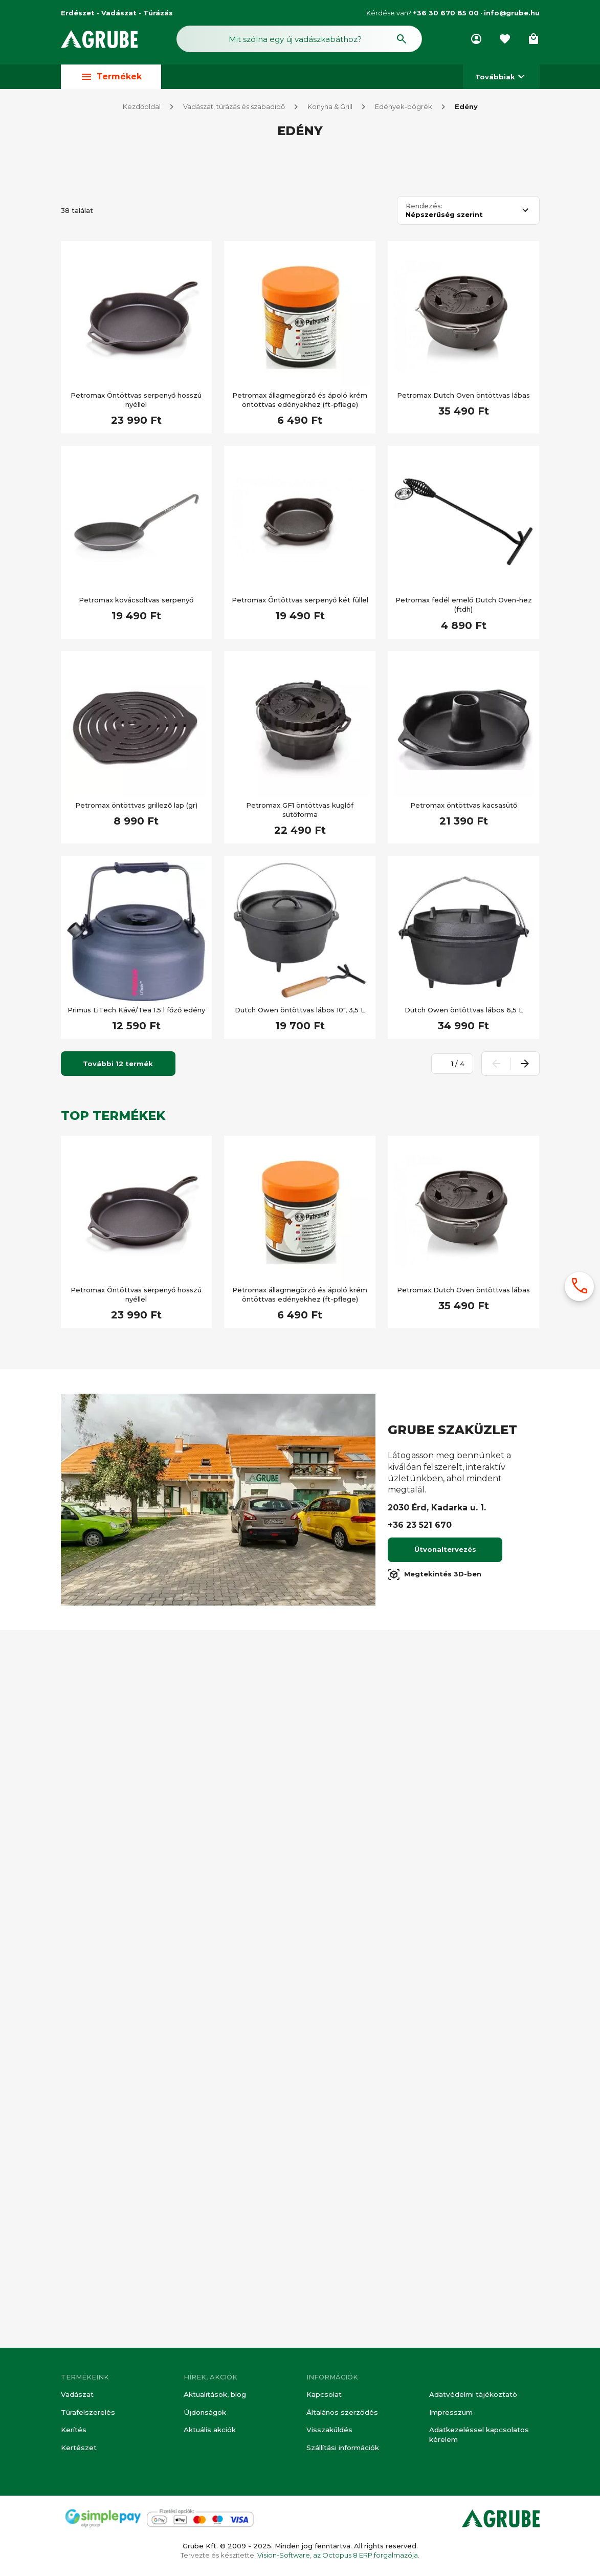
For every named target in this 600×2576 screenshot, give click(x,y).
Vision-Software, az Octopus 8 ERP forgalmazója (337, 2555)
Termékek (111, 78)
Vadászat (77, 2396)
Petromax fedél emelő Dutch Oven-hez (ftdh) (463, 1323)
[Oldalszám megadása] (446, 1782)
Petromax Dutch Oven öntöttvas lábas (463, 1114)
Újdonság (98, 685)
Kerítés (73, 2431)
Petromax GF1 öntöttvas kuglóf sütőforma (299, 1528)
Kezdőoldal (142, 108)
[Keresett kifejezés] (120, 475)
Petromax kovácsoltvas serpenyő (136, 1318)
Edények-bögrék (403, 108)
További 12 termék (118, 1782)
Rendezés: (424, 924)
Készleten (99, 505)
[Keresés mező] (299, 40)
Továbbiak (501, 78)
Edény (466, 108)
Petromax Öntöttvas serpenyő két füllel (300, 1318)
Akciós (93, 530)
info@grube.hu (512, 13)
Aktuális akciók (209, 2431)
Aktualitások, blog (215, 2396)
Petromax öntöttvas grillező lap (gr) (136, 1524)
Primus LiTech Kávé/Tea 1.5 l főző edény (136, 1728)
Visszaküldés (328, 2431)
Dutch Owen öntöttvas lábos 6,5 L (464, 1728)
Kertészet (78, 2448)
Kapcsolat (323, 2396)
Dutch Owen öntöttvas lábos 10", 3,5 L (300, 1728)
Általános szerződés (341, 2413)
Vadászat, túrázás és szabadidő (234, 108)
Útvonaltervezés (445, 2268)
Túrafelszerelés (87, 2413)
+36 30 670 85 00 (446, 13)
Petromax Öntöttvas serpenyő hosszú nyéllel (136, 1118)
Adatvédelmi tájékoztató (472, 2396)
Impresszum (450, 2413)
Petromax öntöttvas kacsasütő (463, 1524)
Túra (89, 854)
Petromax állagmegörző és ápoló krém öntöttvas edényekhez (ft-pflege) (299, 1118)
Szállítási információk (342, 2448)
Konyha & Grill (329, 108)
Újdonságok (204, 2413)
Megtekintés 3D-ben (434, 2293)
